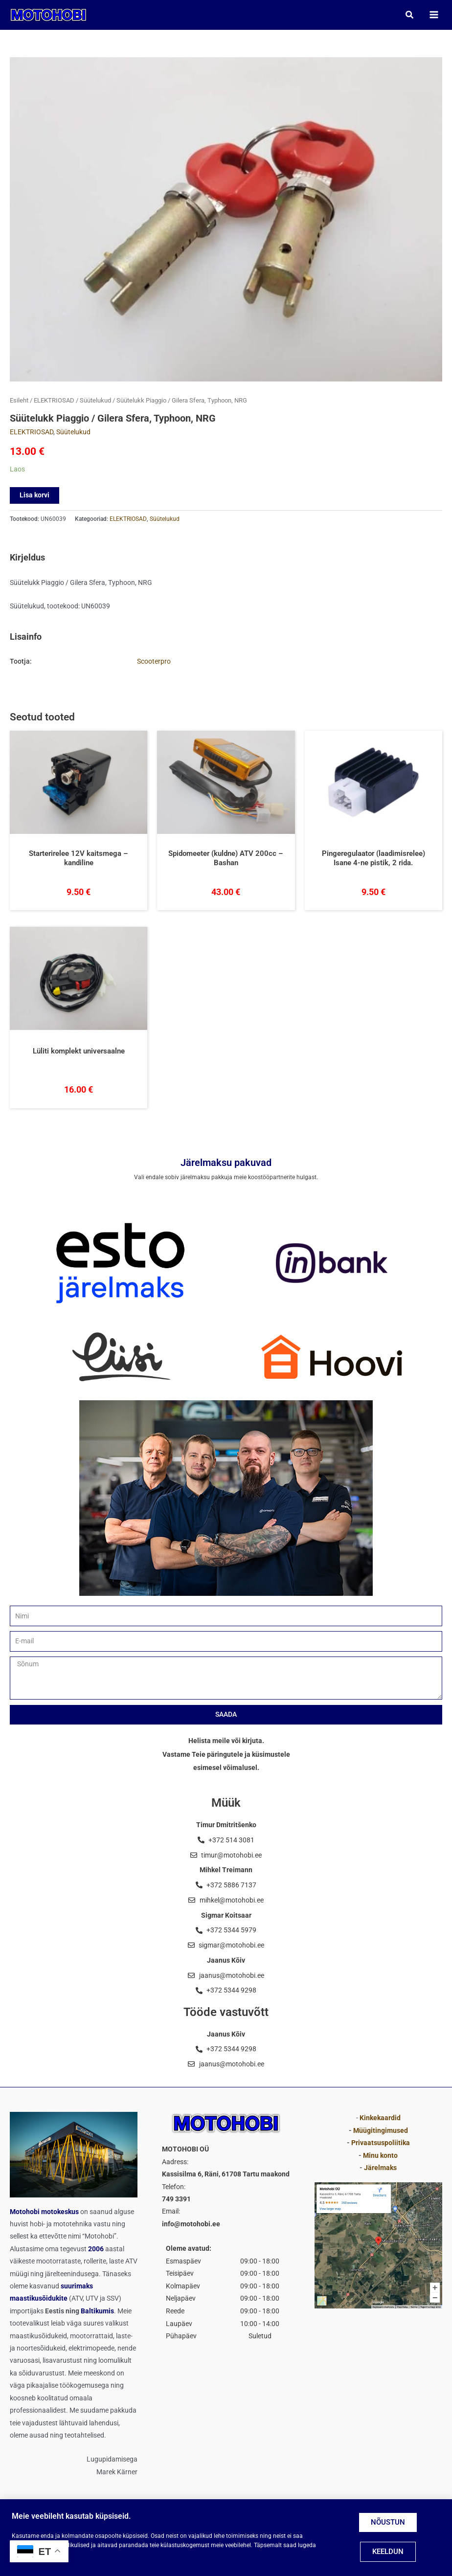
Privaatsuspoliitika (380, 2143)
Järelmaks (380, 2168)
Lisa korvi (34, 496)
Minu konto (380, 2155)
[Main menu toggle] (432, 15)
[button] (409, 15)
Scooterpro (154, 662)
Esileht (19, 401)
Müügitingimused (380, 2130)
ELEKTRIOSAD (54, 401)
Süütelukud (95, 401)
